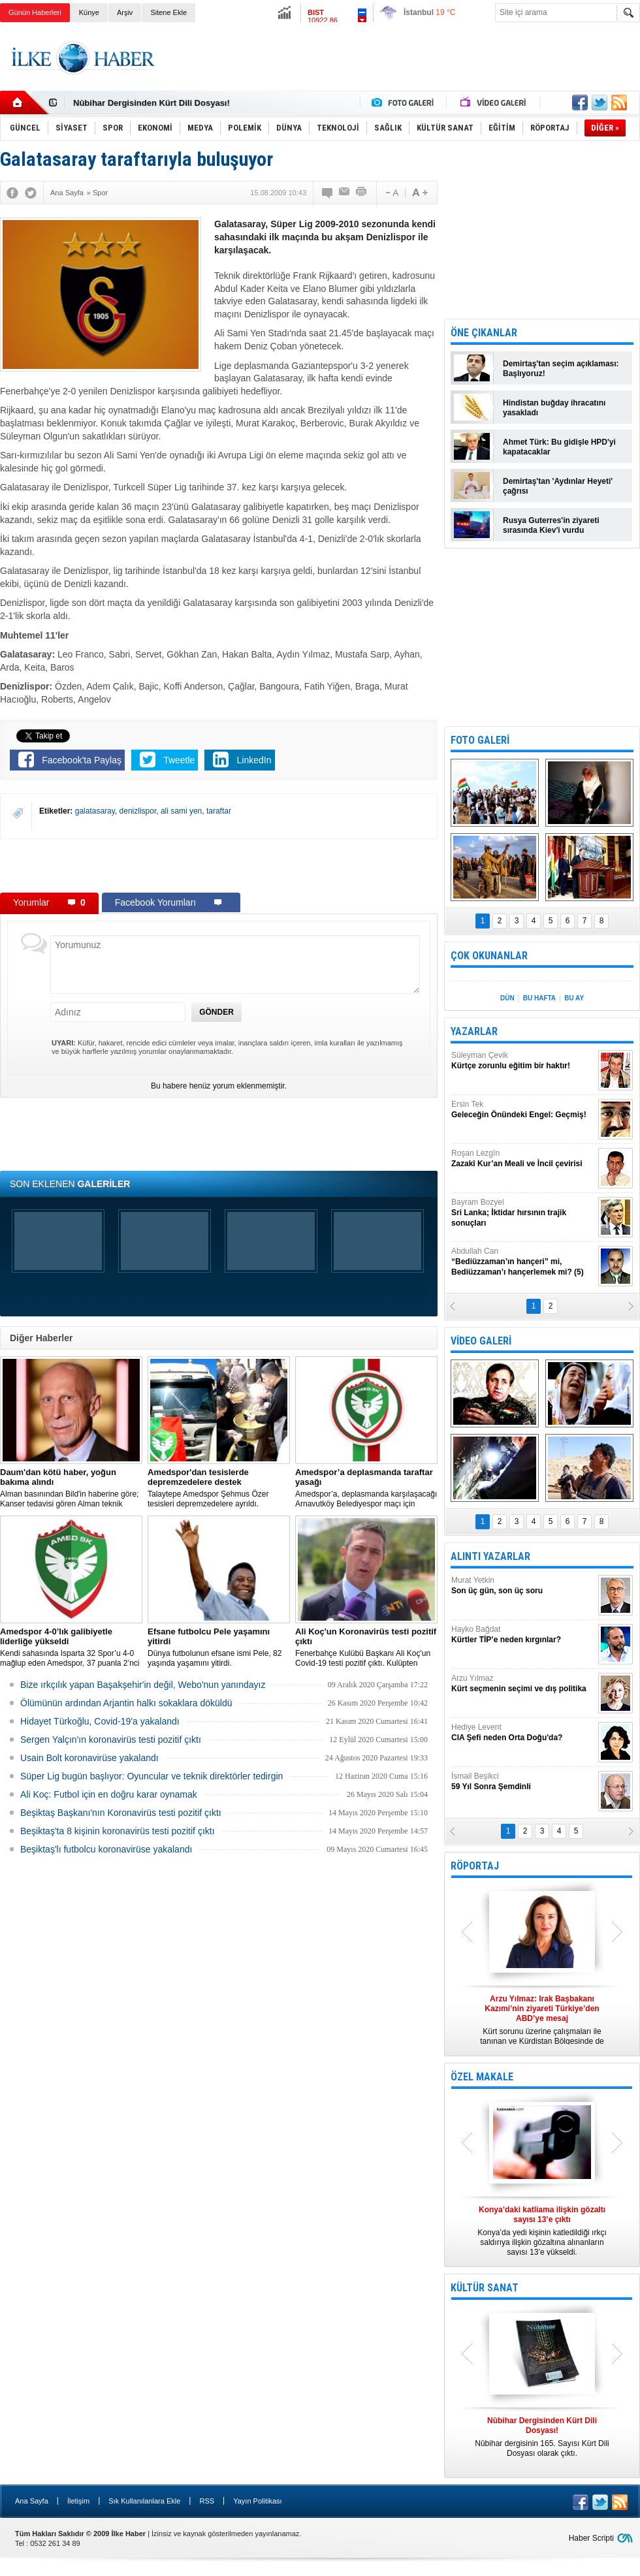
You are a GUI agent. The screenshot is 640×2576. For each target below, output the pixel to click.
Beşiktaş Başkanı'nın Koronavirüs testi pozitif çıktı (120, 1812)
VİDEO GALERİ (481, 1341)
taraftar (218, 811)
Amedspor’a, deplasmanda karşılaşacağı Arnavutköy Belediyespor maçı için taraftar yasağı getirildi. (366, 1488)
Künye (89, 12)
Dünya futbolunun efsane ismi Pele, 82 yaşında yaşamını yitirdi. (219, 1647)
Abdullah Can (523, 1262)
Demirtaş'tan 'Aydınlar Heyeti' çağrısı (558, 486)
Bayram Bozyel (523, 1213)
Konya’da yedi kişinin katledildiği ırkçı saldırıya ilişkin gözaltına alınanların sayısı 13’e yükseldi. (542, 2231)
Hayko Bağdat (523, 1635)
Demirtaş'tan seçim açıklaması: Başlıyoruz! (561, 368)
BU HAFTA (539, 998)
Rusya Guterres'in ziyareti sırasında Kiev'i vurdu (551, 525)
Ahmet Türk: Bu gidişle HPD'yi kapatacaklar (559, 446)
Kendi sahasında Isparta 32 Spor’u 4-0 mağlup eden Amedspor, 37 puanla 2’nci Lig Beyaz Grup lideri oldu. (71, 1647)
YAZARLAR (474, 1031)
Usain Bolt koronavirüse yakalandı (89, 1758)
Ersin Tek (523, 1110)
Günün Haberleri (34, 12)
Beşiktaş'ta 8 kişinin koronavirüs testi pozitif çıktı (117, 1831)
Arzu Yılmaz (523, 1684)
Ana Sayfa (31, 2501)
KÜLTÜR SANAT (485, 2288)
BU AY (574, 998)
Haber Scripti (591, 2538)
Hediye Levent (523, 1733)
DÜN (507, 998)
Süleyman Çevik (523, 1061)
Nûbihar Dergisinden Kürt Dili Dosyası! (151, 103)
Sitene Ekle (168, 12)
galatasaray (95, 811)
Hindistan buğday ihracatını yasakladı (554, 407)
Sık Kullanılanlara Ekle (144, 2501)
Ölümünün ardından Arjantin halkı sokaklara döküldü (126, 1703)
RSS (206, 2501)
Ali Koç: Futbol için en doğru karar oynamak (108, 1794)
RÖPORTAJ (475, 1866)
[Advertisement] (219, 865)
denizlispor (138, 811)
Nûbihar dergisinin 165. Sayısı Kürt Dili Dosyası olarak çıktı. (542, 2437)
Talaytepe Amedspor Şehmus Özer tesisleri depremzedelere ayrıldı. (219, 1487)
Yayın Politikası (257, 2501)
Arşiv (125, 12)
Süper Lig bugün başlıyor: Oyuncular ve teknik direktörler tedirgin (151, 1776)
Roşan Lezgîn (523, 1159)
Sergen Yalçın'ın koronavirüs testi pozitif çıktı (110, 1739)
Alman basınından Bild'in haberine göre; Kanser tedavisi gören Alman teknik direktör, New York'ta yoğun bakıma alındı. (71, 1488)
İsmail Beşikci (523, 1782)
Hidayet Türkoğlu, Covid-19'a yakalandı (100, 1721)
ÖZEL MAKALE (482, 2077)
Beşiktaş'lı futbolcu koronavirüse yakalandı (106, 1849)
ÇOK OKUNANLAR (489, 955)
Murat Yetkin (523, 1586)
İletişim (78, 2501)
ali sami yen (181, 811)
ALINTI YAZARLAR (490, 1556)
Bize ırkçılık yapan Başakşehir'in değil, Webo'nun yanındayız (143, 1684)
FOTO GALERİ (480, 740)
